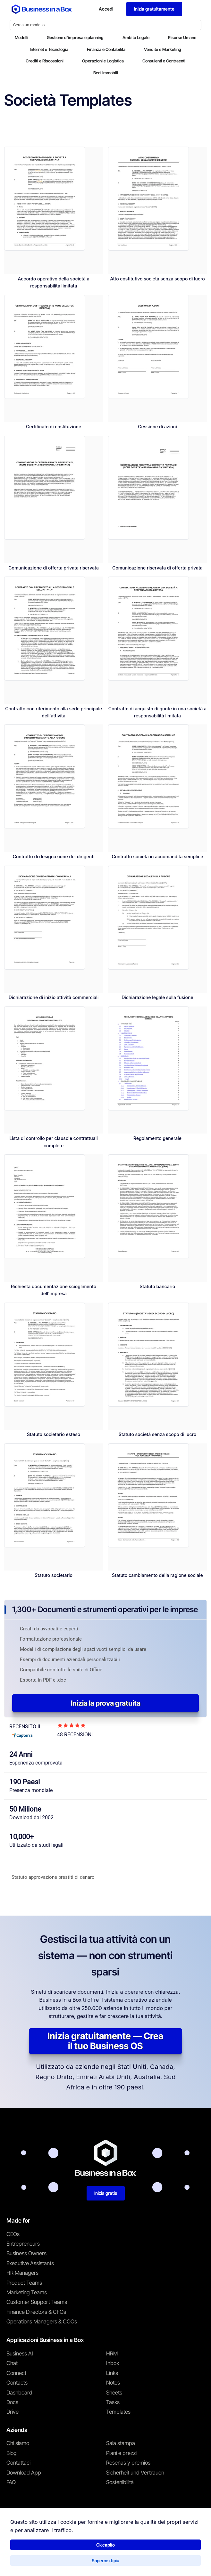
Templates (118, 2412)
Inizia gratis (105, 2193)
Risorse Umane (182, 37)
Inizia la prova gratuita (105, 1703)
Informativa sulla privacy (65, 2561)
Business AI (19, 2353)
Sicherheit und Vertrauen (135, 2472)
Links (112, 2373)
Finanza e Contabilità (106, 49)
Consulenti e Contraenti (163, 60)
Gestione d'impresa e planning (75, 37)
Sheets (114, 2392)
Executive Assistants (30, 2263)
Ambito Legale (135, 37)
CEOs (13, 2234)
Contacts (17, 2382)
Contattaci (18, 2462)
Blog (11, 2453)
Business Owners (26, 2253)
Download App (23, 2472)
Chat (12, 2363)
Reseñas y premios (128, 2462)
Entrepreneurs (23, 2244)
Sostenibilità (120, 2482)
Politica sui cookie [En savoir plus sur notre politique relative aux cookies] (112, 2561)
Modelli (21, 37)
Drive (12, 2412)
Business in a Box (36, 2547)
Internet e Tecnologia (49, 49)
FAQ (11, 2482)
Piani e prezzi (121, 2453)
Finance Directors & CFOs (36, 2312)
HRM (112, 2353)
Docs (12, 2402)
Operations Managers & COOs (41, 2321)
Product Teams (24, 2283)
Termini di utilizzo (20, 2561)
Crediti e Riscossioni (44, 60)
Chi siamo (17, 2443)
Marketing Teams (26, 2292)
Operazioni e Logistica (103, 60)
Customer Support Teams (36, 2302)
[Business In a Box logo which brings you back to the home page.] (42, 9)
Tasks (113, 2402)
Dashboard (19, 2392)
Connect (16, 2373)
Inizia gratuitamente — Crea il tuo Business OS (105, 2041)
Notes (113, 2382)
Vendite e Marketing (162, 49)
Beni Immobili (105, 72)
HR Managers (22, 2273)
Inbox (112, 2363)
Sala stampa (120, 2443)
